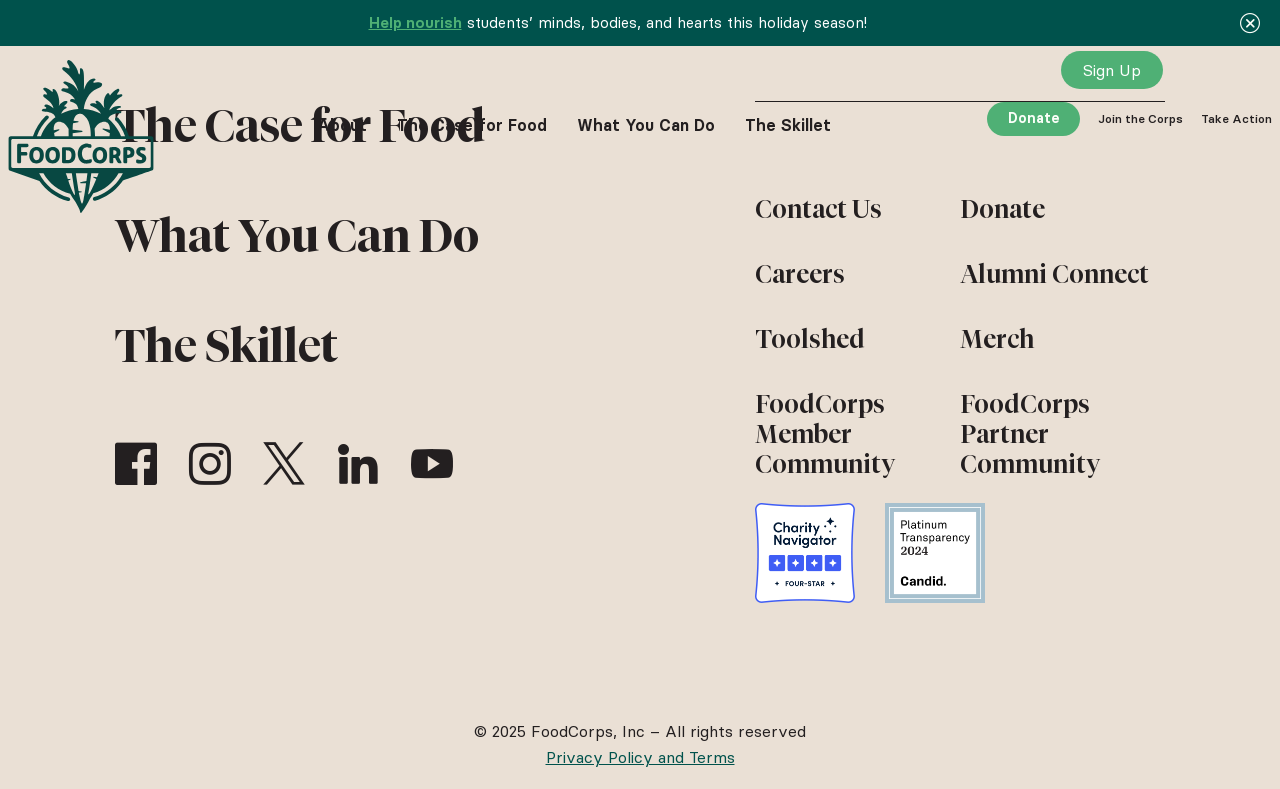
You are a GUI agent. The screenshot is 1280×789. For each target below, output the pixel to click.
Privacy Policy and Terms (640, 757)
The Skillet (226, 346)
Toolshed (810, 339)
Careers (800, 274)
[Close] (1250, 23)
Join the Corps (1140, 118)
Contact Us (818, 209)
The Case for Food (472, 125)
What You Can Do (297, 236)
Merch (997, 339)
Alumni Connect (1054, 274)
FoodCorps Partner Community (1030, 434)
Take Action (1236, 118)
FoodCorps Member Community (825, 434)
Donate (1034, 118)
